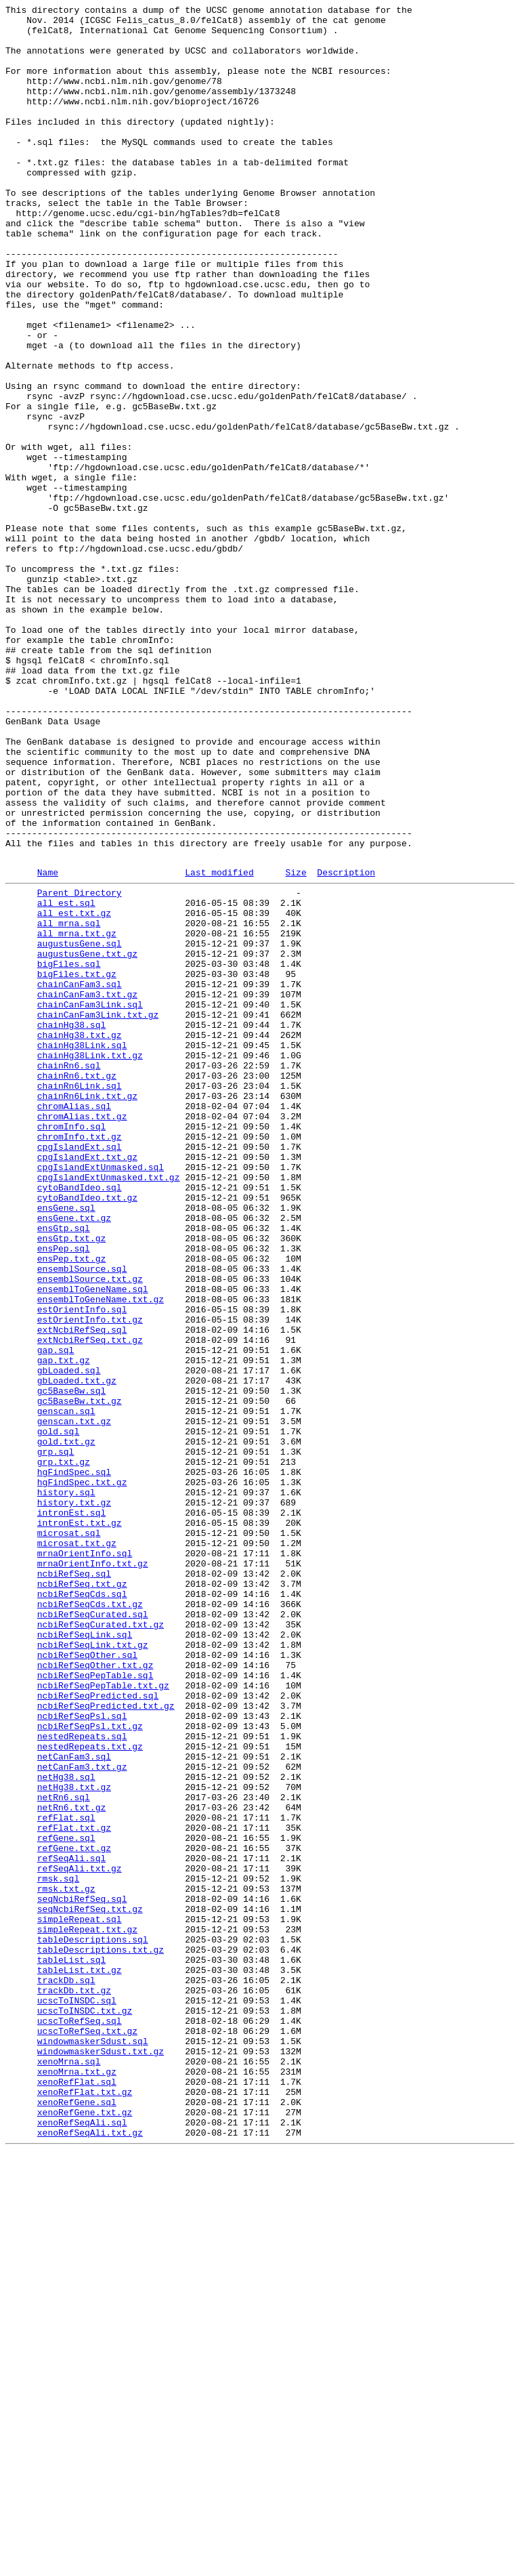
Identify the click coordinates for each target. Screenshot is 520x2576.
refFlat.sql (66, 2177)
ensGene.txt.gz (74, 1457)
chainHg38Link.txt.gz (90, 1262)
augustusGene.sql (79, 1128)
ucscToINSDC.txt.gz (84, 2409)
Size (295, 1045)
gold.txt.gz (66, 1726)
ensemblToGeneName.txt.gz (100, 1555)
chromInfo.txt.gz (79, 1360)
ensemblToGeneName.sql (92, 1543)
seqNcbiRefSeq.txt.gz (90, 2287)
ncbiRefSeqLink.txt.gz (92, 1970)
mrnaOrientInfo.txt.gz (92, 1872)
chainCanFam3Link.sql (90, 1201)
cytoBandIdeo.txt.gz (87, 1433)
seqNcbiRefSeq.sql (82, 2274)
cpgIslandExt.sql (79, 1372)
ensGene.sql (66, 1445)
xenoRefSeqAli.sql (82, 2543)
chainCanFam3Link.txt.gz (97, 1213)
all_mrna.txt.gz (76, 1116)
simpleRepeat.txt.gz (87, 2311)
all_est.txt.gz (74, 1091)
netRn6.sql (63, 2152)
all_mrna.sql (69, 1104)
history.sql (66, 1787)
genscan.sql (66, 1689)
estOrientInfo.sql (82, 1567)
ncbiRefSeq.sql (74, 1884)
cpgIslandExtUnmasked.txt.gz (108, 1409)
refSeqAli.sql (71, 2226)
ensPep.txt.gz (71, 1506)
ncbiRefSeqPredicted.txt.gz (106, 2043)
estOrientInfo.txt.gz (90, 1579)
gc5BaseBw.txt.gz (79, 1677)
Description (346, 1045)
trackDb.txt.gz (74, 2384)
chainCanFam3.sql (79, 1177)
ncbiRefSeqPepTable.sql (95, 2006)
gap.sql (55, 1616)
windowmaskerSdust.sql (92, 2445)
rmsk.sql (58, 2250)
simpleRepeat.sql (79, 2299)
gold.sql (58, 1713)
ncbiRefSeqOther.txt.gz (95, 1994)
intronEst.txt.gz (79, 1823)
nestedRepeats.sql (82, 2079)
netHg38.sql (66, 2128)
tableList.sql (71, 2348)
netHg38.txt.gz (74, 2140)
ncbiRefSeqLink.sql (84, 1957)
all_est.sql (66, 1079)
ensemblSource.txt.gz (90, 1530)
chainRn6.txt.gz (76, 1287)
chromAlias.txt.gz (82, 1335)
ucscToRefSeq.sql (79, 2421)
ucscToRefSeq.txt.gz (87, 2433)
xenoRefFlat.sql (76, 2494)
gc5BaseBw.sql (71, 1665)
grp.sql (55, 1738)
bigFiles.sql (69, 1152)
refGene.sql (66, 2201)
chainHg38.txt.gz (79, 1238)
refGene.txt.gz (74, 2213)
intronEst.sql (71, 1811)
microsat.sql (69, 1835)
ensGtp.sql (63, 1469)
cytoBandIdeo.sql (79, 1421)
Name (47, 1045)
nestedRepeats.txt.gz (90, 2091)
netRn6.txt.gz (71, 2165)
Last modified (219, 1045)
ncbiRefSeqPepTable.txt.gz (103, 2018)
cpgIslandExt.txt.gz (87, 1384)
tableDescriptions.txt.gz (100, 2335)
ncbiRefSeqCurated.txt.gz (100, 1945)
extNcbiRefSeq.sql (82, 1591)
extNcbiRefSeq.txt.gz (90, 1604)
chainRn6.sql (69, 1274)
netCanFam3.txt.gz (82, 2116)
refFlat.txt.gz (74, 2189)
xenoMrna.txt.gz (76, 2482)
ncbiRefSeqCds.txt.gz (90, 1921)
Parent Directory (79, 1067)
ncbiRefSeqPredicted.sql (97, 2030)
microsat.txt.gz (76, 1848)
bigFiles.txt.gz (76, 1165)
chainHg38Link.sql (82, 1250)
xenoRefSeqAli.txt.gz (90, 2555)
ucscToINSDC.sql (76, 2396)
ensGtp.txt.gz (71, 1482)
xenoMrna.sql (69, 2470)
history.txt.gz (74, 1799)
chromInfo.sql (71, 1348)
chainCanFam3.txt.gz (87, 1189)
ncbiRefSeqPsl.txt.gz (90, 2067)
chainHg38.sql (71, 1226)
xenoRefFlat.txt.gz (84, 2506)
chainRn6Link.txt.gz (87, 1311)
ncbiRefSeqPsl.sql (82, 2055)
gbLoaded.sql (69, 1640)
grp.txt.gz (63, 1750)
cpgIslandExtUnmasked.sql (100, 1396)
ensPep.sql (63, 1494)
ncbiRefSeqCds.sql (82, 1909)
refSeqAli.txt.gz (79, 2238)
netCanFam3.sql (74, 2104)
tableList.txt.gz (79, 2360)
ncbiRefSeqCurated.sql (92, 1933)
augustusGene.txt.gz (87, 1140)
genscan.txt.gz (74, 1701)
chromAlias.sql (74, 1323)
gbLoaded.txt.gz (76, 1652)
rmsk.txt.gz (66, 2262)
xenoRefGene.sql (76, 2518)
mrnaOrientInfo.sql (84, 1860)
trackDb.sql (66, 2372)
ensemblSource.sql (82, 1518)
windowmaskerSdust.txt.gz (100, 2457)
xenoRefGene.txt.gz (84, 2531)
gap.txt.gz (63, 1628)
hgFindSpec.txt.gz (82, 1774)
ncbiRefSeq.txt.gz (82, 1896)
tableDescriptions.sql (92, 2323)
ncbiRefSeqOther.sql (87, 1982)
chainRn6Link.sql (79, 1299)
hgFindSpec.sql (74, 1762)
